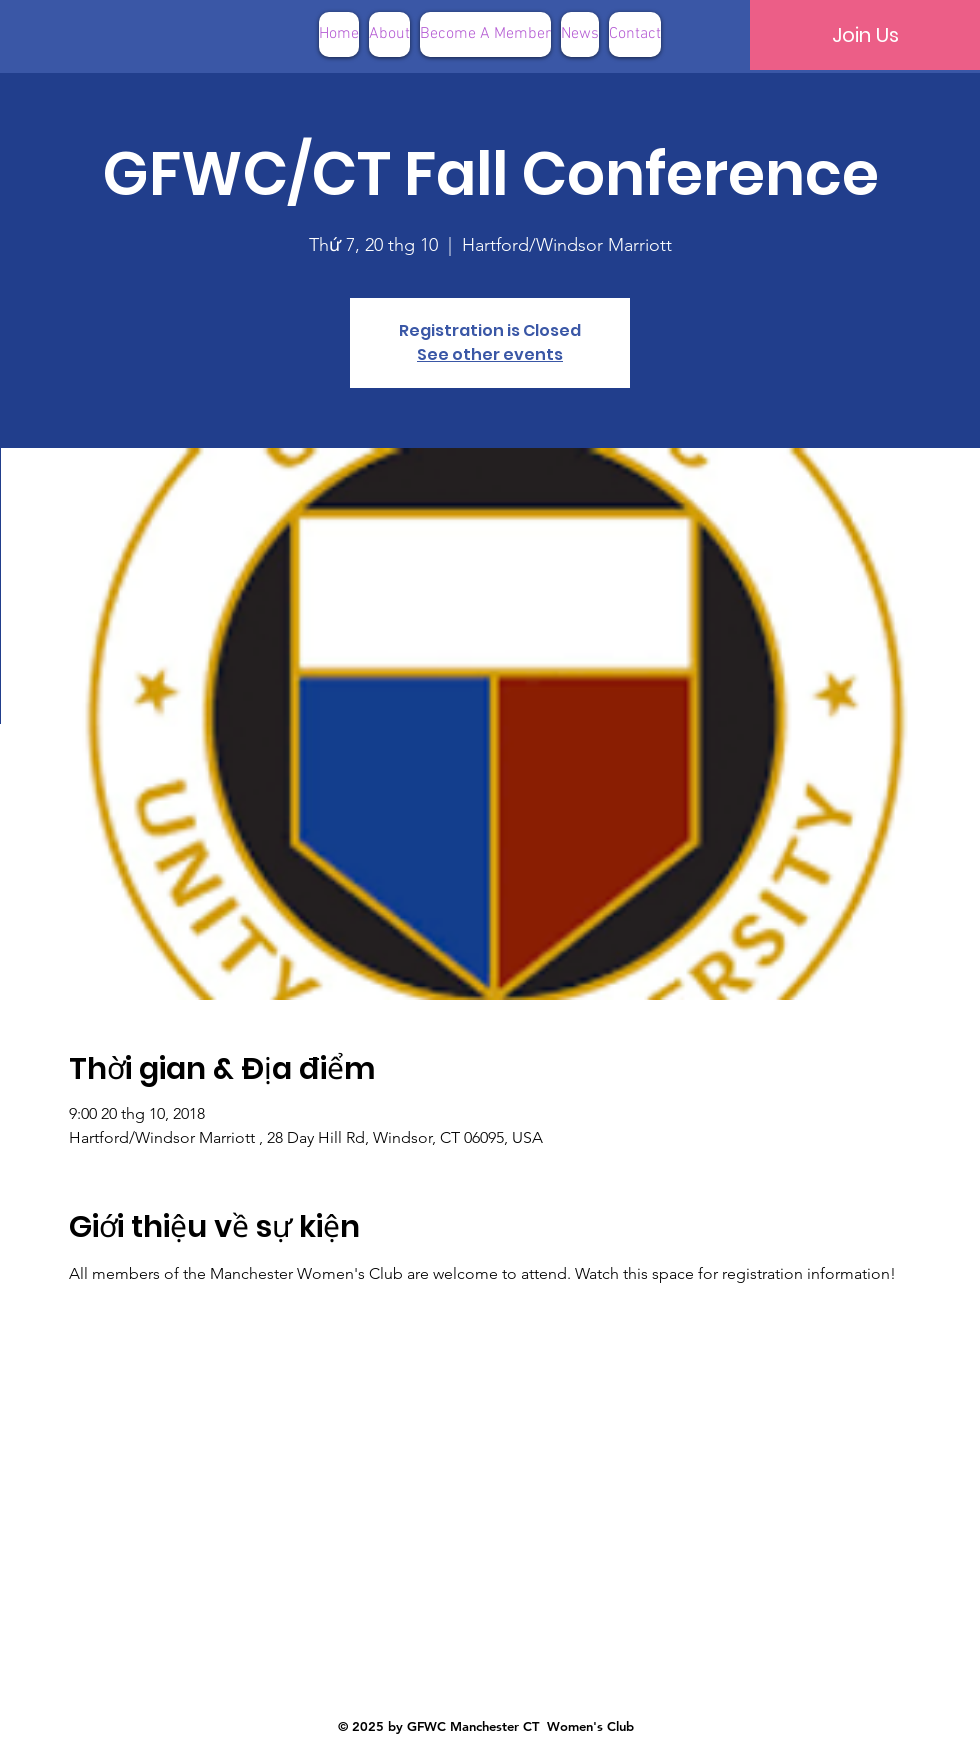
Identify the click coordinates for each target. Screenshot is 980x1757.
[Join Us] (865, 35)
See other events (490, 354)
